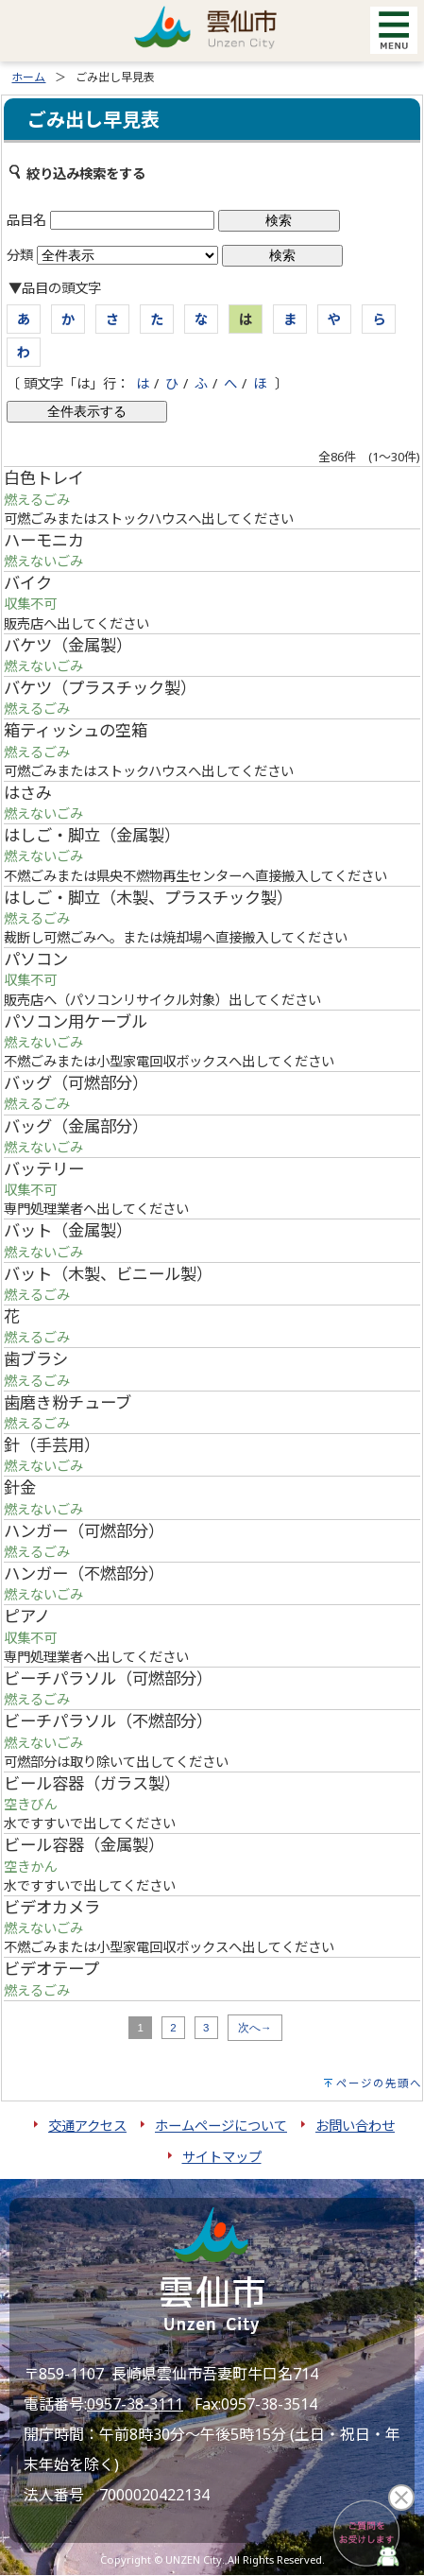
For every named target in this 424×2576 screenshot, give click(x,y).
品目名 (26, 220)
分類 (20, 255)
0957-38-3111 (135, 2404)
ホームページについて (221, 2126)
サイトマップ (222, 2157)
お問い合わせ (355, 2126)
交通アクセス (87, 2126)
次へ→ (255, 2027)
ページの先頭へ (379, 2083)
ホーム (28, 77)
